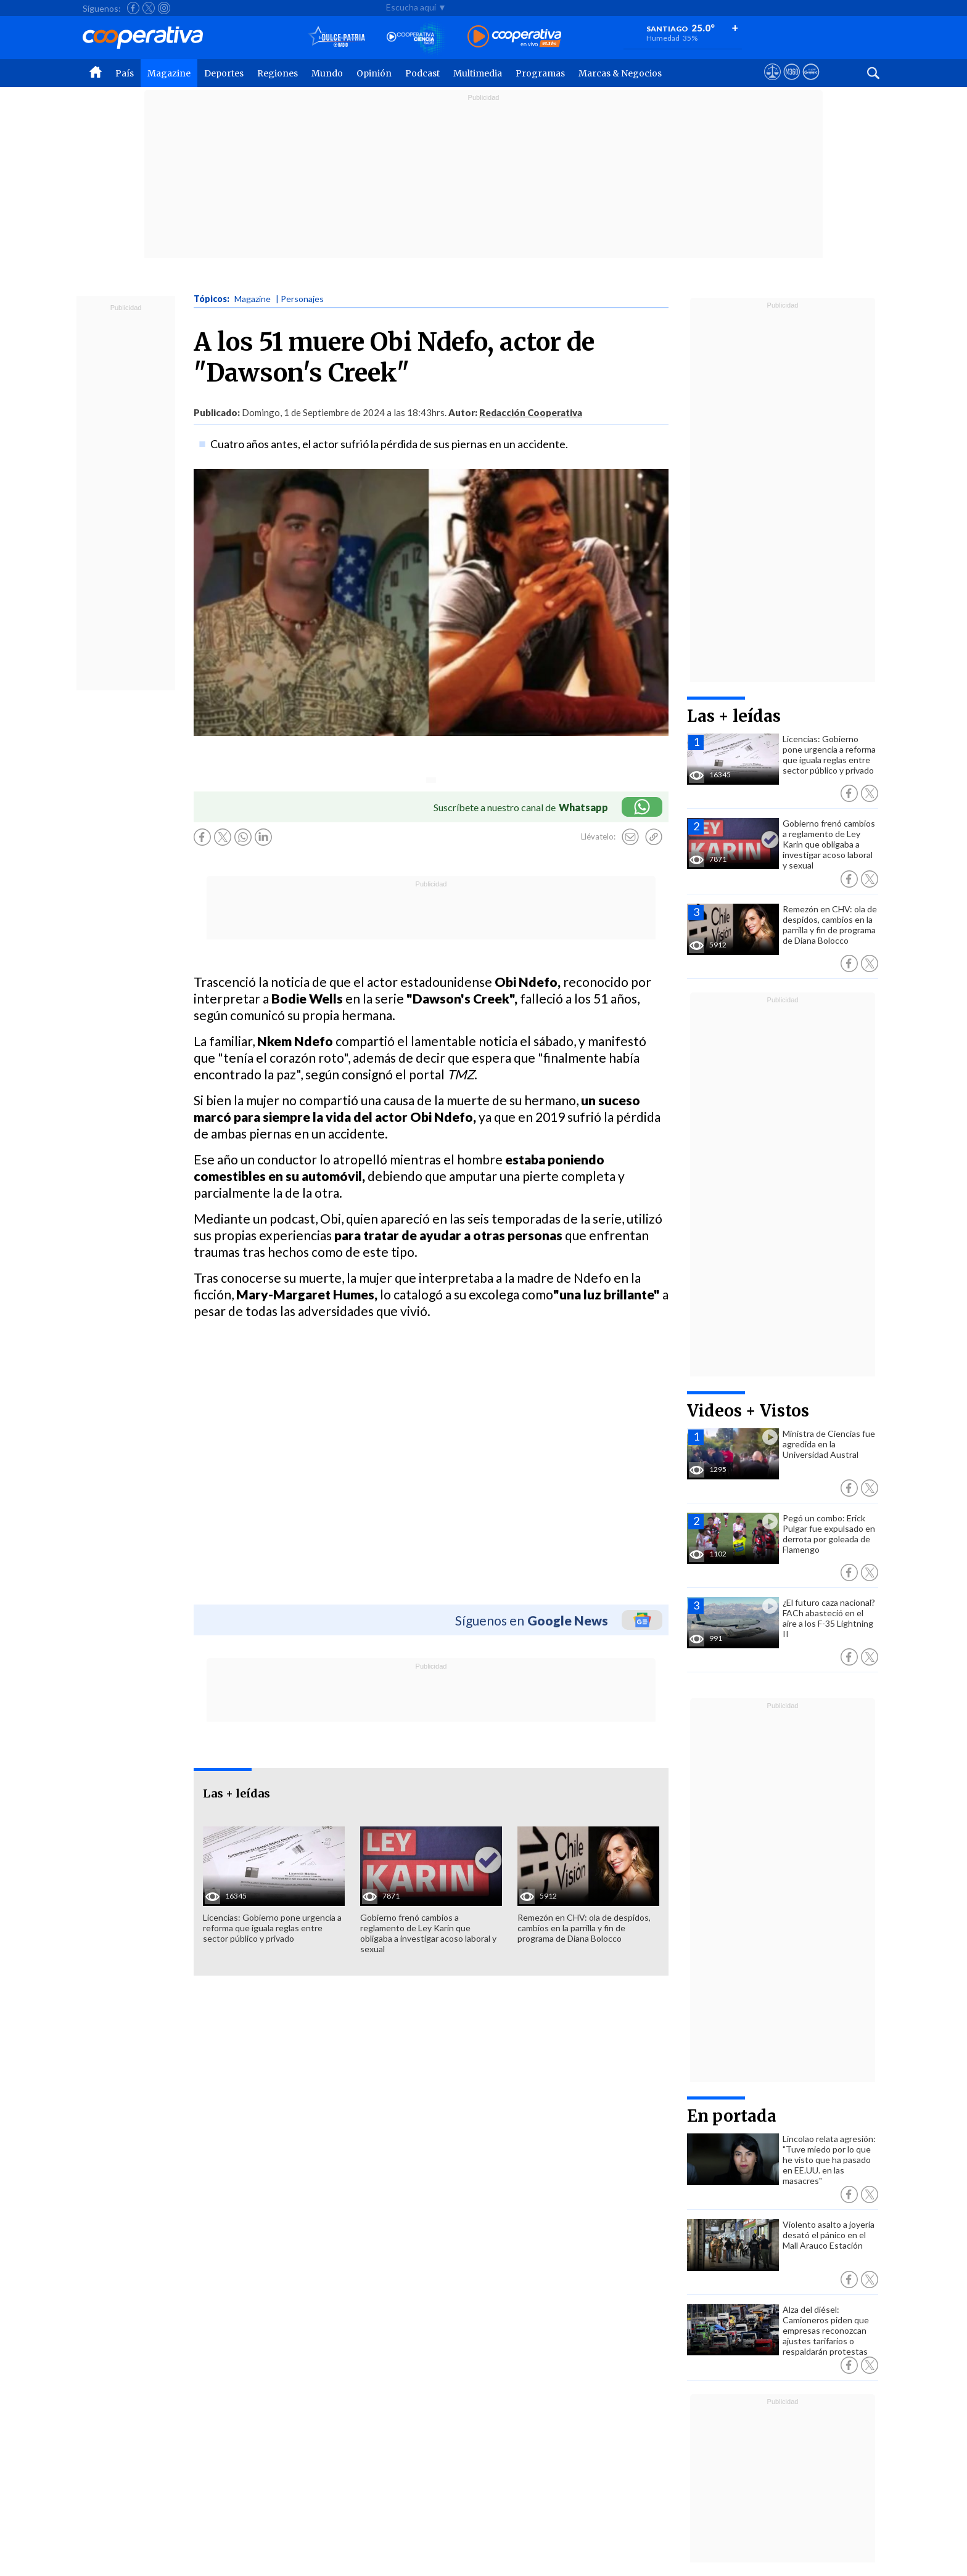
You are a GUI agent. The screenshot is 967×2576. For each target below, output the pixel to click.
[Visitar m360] (791, 83)
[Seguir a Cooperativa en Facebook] (133, 8)
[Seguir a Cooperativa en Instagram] (164, 8)
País (124, 73)
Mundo (327, 73)
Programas (540, 73)
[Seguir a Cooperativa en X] (148, 8)
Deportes (224, 73)
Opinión (374, 73)
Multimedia (477, 73)
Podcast (422, 73)
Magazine (169, 73)
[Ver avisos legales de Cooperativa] (772, 83)
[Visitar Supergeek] (810, 83)
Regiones (277, 73)
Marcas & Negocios (620, 73)
